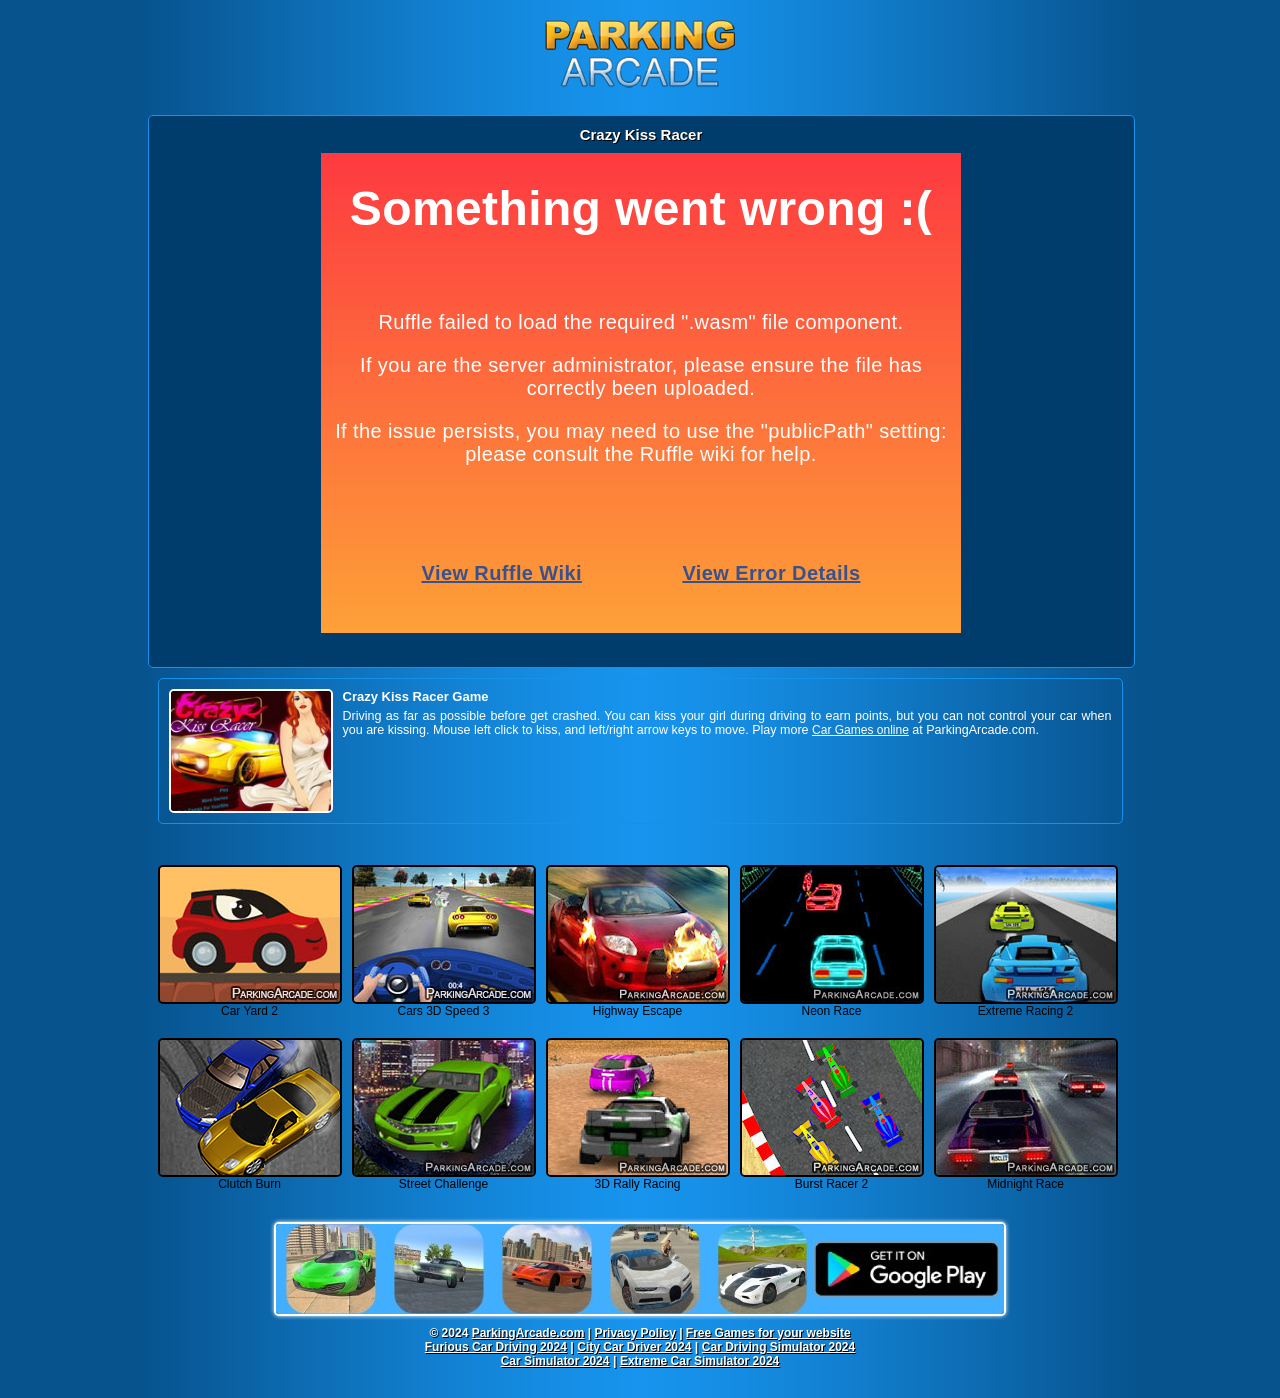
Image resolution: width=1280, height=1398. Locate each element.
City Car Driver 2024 (634, 1347)
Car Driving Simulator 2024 (778, 1347)
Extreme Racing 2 (1026, 1005)
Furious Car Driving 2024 (496, 1347)
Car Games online (860, 730)
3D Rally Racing (638, 1178)
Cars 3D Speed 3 (444, 1005)
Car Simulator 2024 (555, 1361)
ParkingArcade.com (528, 1333)
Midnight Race (1026, 1178)
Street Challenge (444, 1178)
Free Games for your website (768, 1333)
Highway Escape (638, 1005)
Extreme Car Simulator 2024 (699, 1361)
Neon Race (832, 1005)
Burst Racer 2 (832, 1178)
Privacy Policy (634, 1333)
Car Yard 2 (250, 1005)
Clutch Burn (250, 1178)
